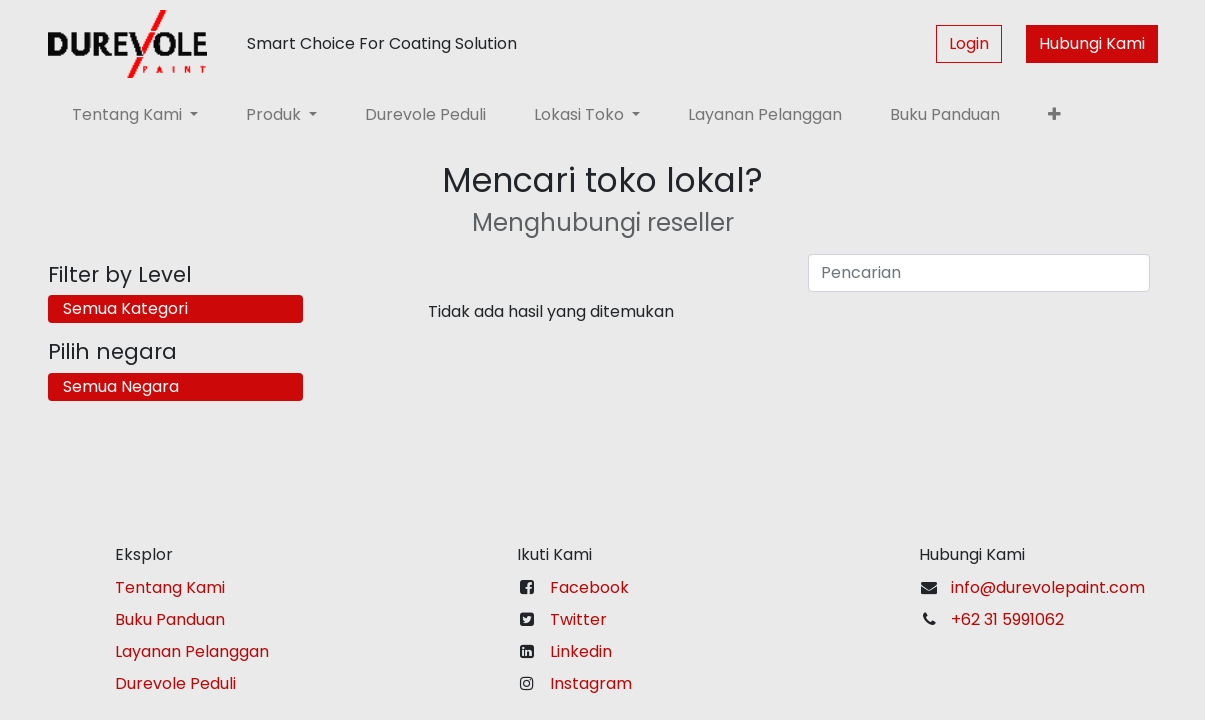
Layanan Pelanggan (192, 651)
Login (969, 43)
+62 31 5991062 (1007, 619)
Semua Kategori (125, 308)
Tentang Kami (170, 587)
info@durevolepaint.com (1048, 587)
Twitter (578, 619)
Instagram (591, 683)
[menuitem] (425, 115)
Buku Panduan (170, 619)
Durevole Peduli (175, 683)
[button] (1054, 115)
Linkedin (581, 651)
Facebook (589, 587)
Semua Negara (121, 386)
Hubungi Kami (1092, 43)
